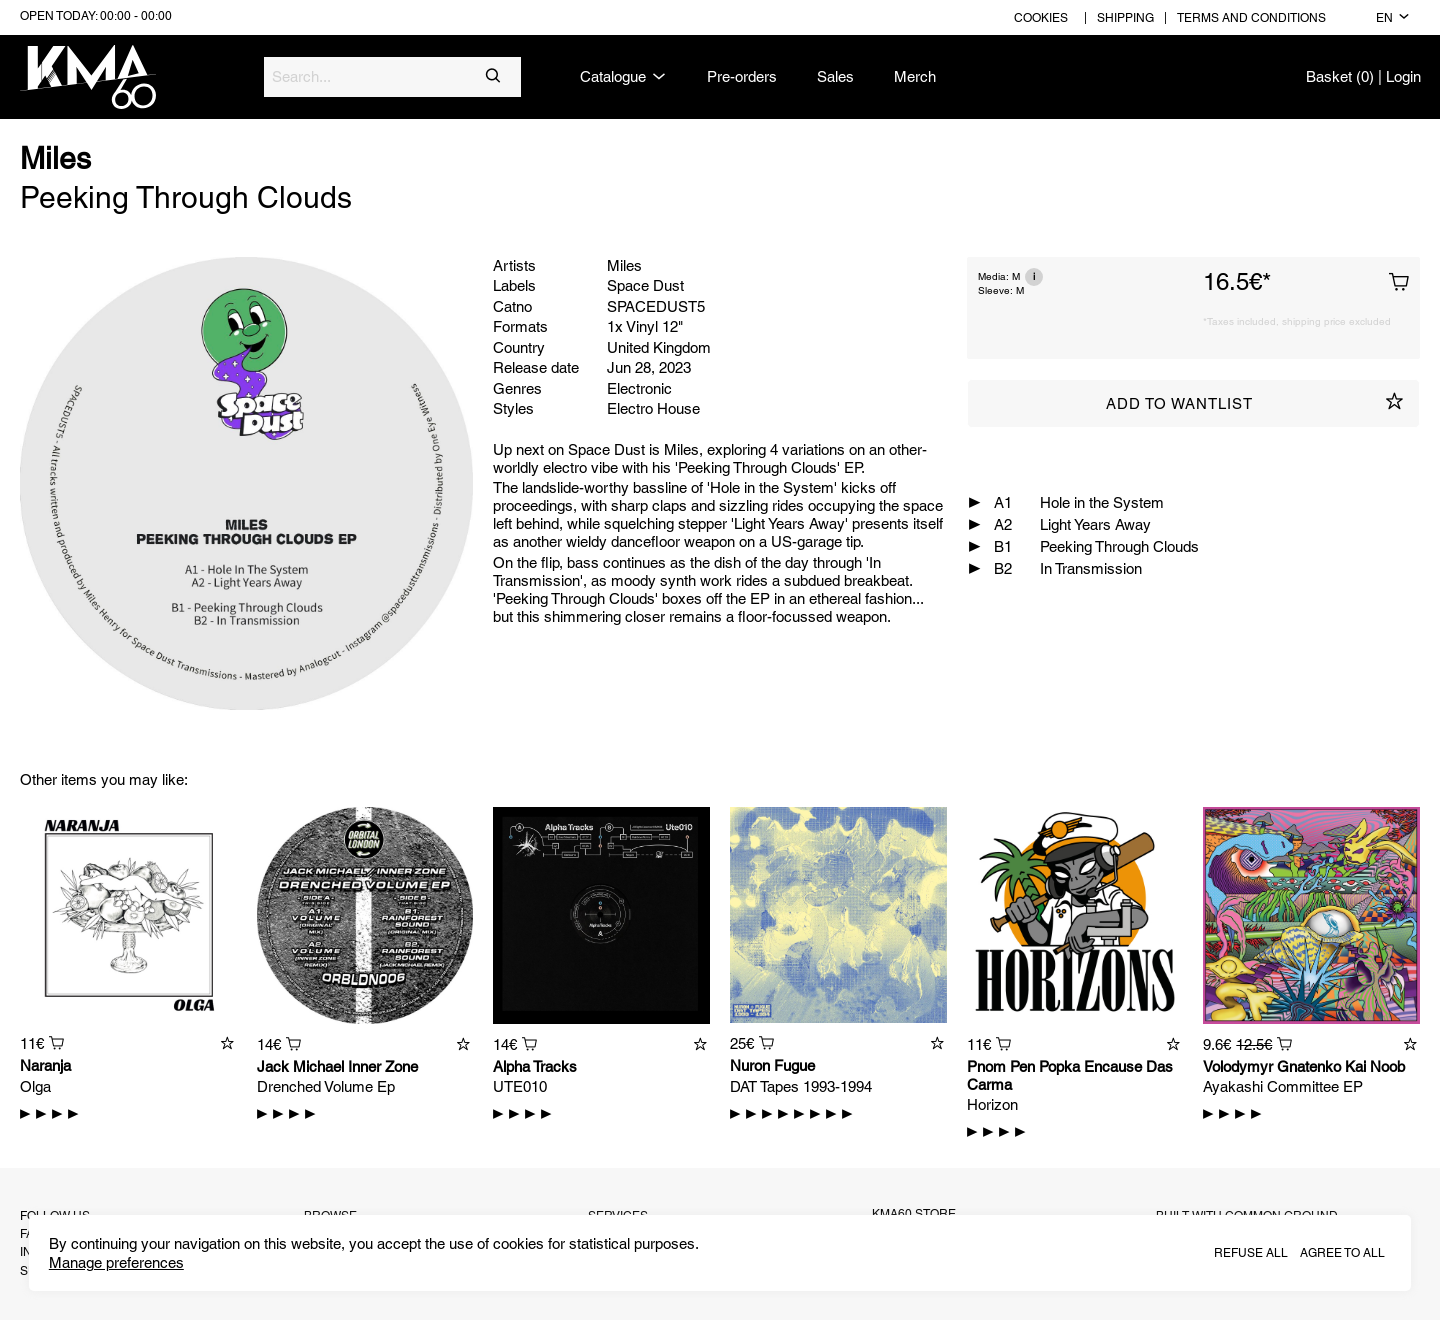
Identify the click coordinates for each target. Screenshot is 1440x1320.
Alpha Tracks (535, 1066)
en (1393, 17)
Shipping (1125, 18)
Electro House (653, 408)
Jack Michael (300, 1066)
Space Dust (645, 285)
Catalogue (623, 77)
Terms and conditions (1251, 18)
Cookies (1041, 18)
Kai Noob (1375, 1066)
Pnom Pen (1001, 1066)
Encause (1113, 1066)
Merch (915, 76)
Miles (55, 158)
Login (1403, 76)
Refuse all (1251, 1253)
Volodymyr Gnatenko (1272, 1066)
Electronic (639, 388)
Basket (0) (1340, 76)
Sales (835, 76)
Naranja (45, 1065)
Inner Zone (383, 1066)
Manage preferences (116, 1262)
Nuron (750, 1065)
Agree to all (1342, 1253)
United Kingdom (659, 347)
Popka (1059, 1066)
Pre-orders (742, 76)
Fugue (794, 1065)
